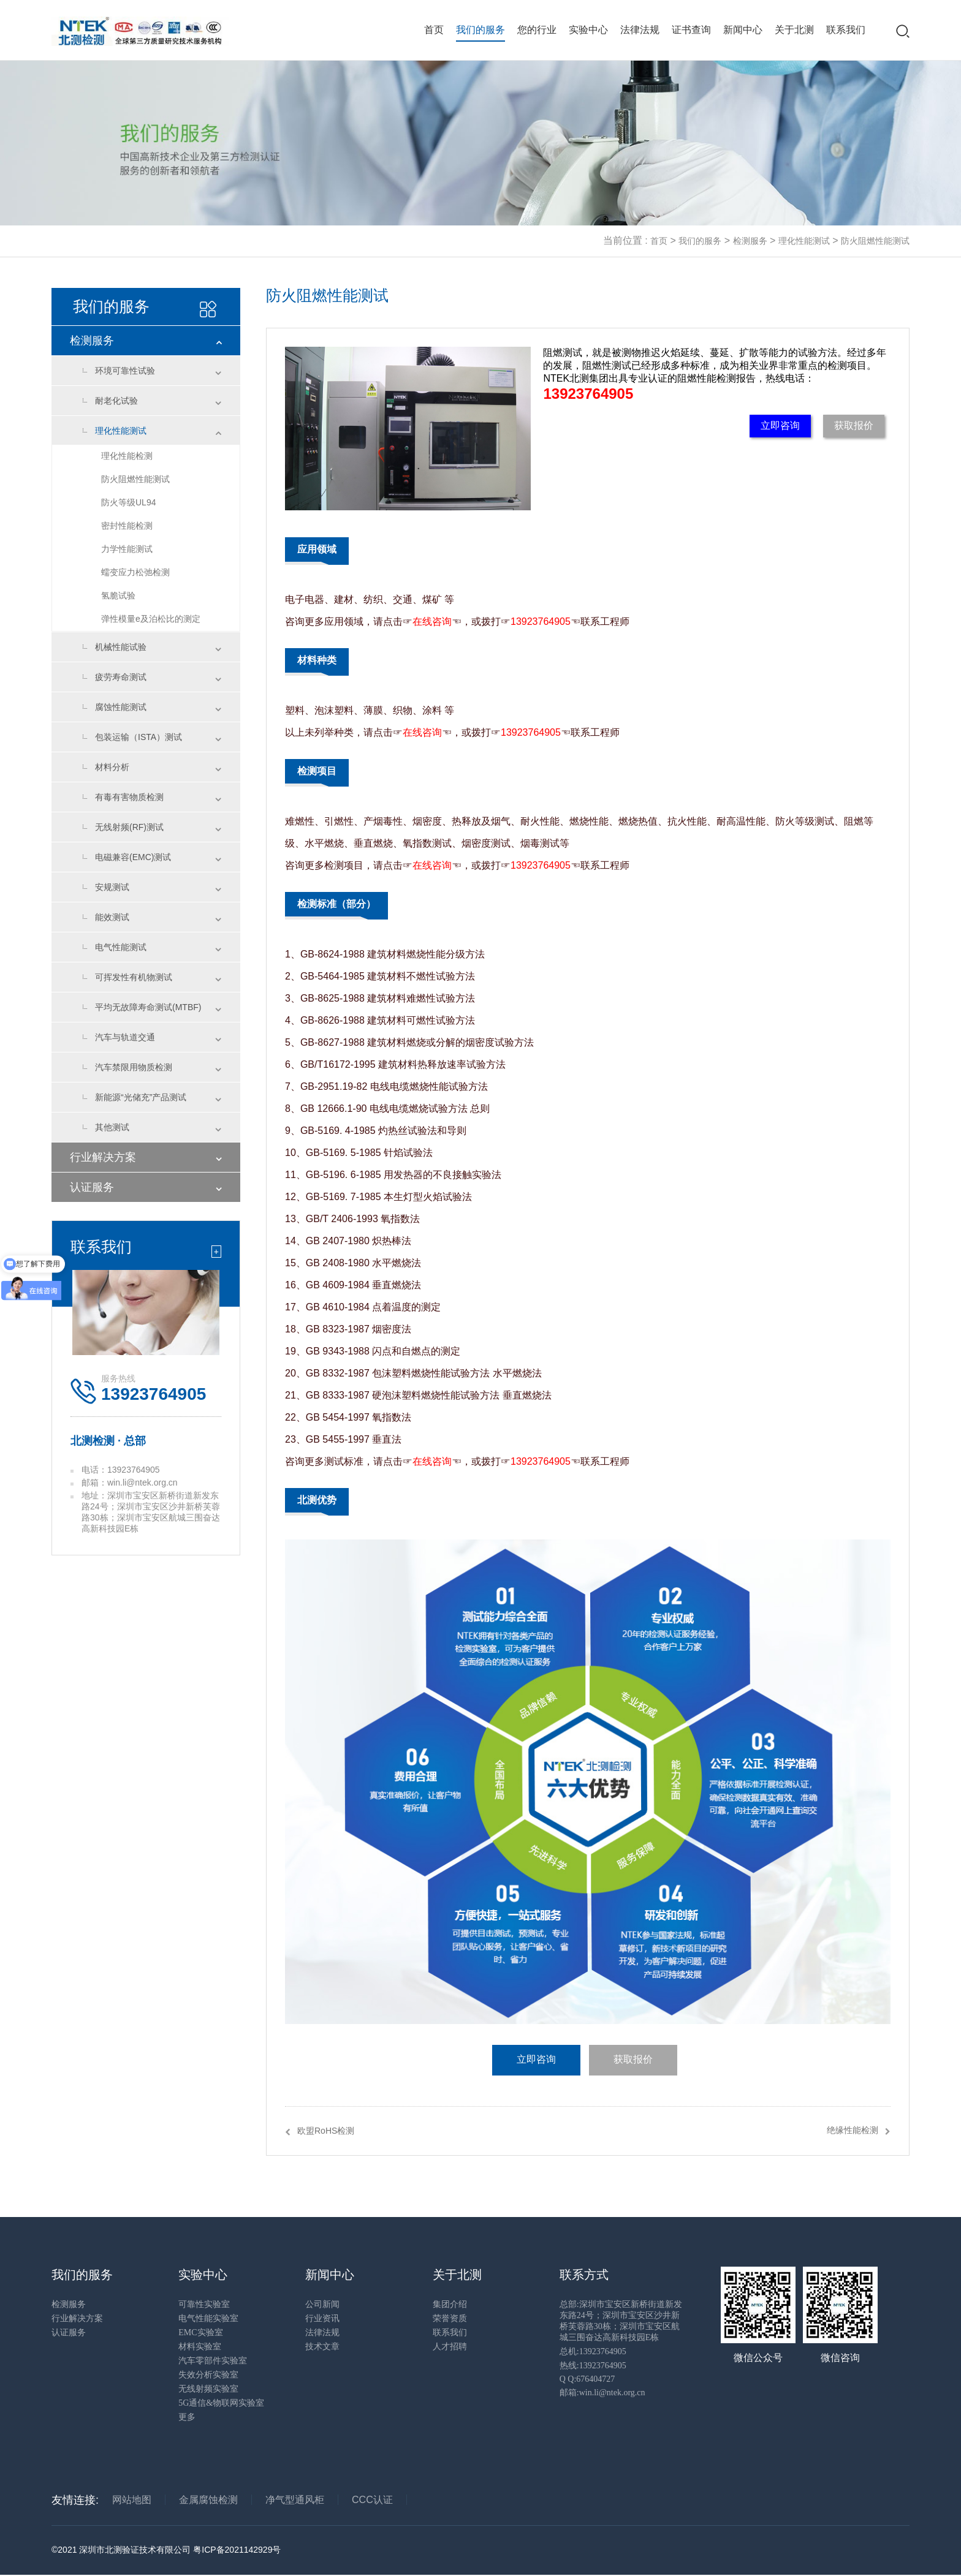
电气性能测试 (120, 947)
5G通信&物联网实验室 (221, 2403)
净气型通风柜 (294, 2500)
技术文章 (322, 2347)
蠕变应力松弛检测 (135, 572)
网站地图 (131, 2500)
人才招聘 (450, 2347)
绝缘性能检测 (852, 2131)
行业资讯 (322, 2319)
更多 (187, 2417)
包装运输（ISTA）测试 (138, 737)
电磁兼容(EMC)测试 (133, 857)
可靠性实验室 (204, 2305)
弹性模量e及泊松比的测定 (150, 619)
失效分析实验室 (208, 2375)
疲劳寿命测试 (120, 677)
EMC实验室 (200, 2333)
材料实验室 (199, 2347)
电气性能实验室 (208, 2319)
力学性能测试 (127, 549)
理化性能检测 (127, 456)
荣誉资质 (450, 2319)
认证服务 (92, 1187)
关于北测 (794, 30)
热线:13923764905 (593, 2366)
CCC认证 (372, 2500)
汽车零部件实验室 (212, 2361)
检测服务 (750, 241)
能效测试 (112, 917)
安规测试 (112, 887)
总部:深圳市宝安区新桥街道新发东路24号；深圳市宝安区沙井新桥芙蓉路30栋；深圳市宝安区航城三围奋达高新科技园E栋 (621, 2321)
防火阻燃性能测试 (875, 241)
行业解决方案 (103, 1157)
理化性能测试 (804, 241)
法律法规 (639, 30)
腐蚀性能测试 (120, 707)
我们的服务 (480, 30)
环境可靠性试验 (125, 371)
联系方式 (584, 2275)
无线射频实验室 (208, 2389)
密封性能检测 (127, 526)
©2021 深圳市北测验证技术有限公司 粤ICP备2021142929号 (166, 2551)
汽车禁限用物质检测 (133, 1067)
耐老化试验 (116, 401)
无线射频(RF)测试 (129, 827)
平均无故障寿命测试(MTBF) (148, 1007)
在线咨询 (432, 621)
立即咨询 (780, 425)
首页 (434, 30)
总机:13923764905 (593, 2352)
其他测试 (112, 1127)
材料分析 (112, 767)
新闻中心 (742, 30)
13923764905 (588, 393)
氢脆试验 (118, 595)
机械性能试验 (120, 647)
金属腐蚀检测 (208, 2500)
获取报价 (853, 425)
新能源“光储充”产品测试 (140, 1097)
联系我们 (845, 30)
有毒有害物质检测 (129, 797)
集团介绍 (450, 2305)
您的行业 (536, 30)
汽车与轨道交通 (125, 1037)
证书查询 (691, 30)
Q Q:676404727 (587, 2379)
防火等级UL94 (128, 502)
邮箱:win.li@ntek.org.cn (602, 2393)
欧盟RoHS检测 (325, 2131)
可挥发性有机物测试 (133, 977)
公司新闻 (322, 2305)
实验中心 (588, 30)
